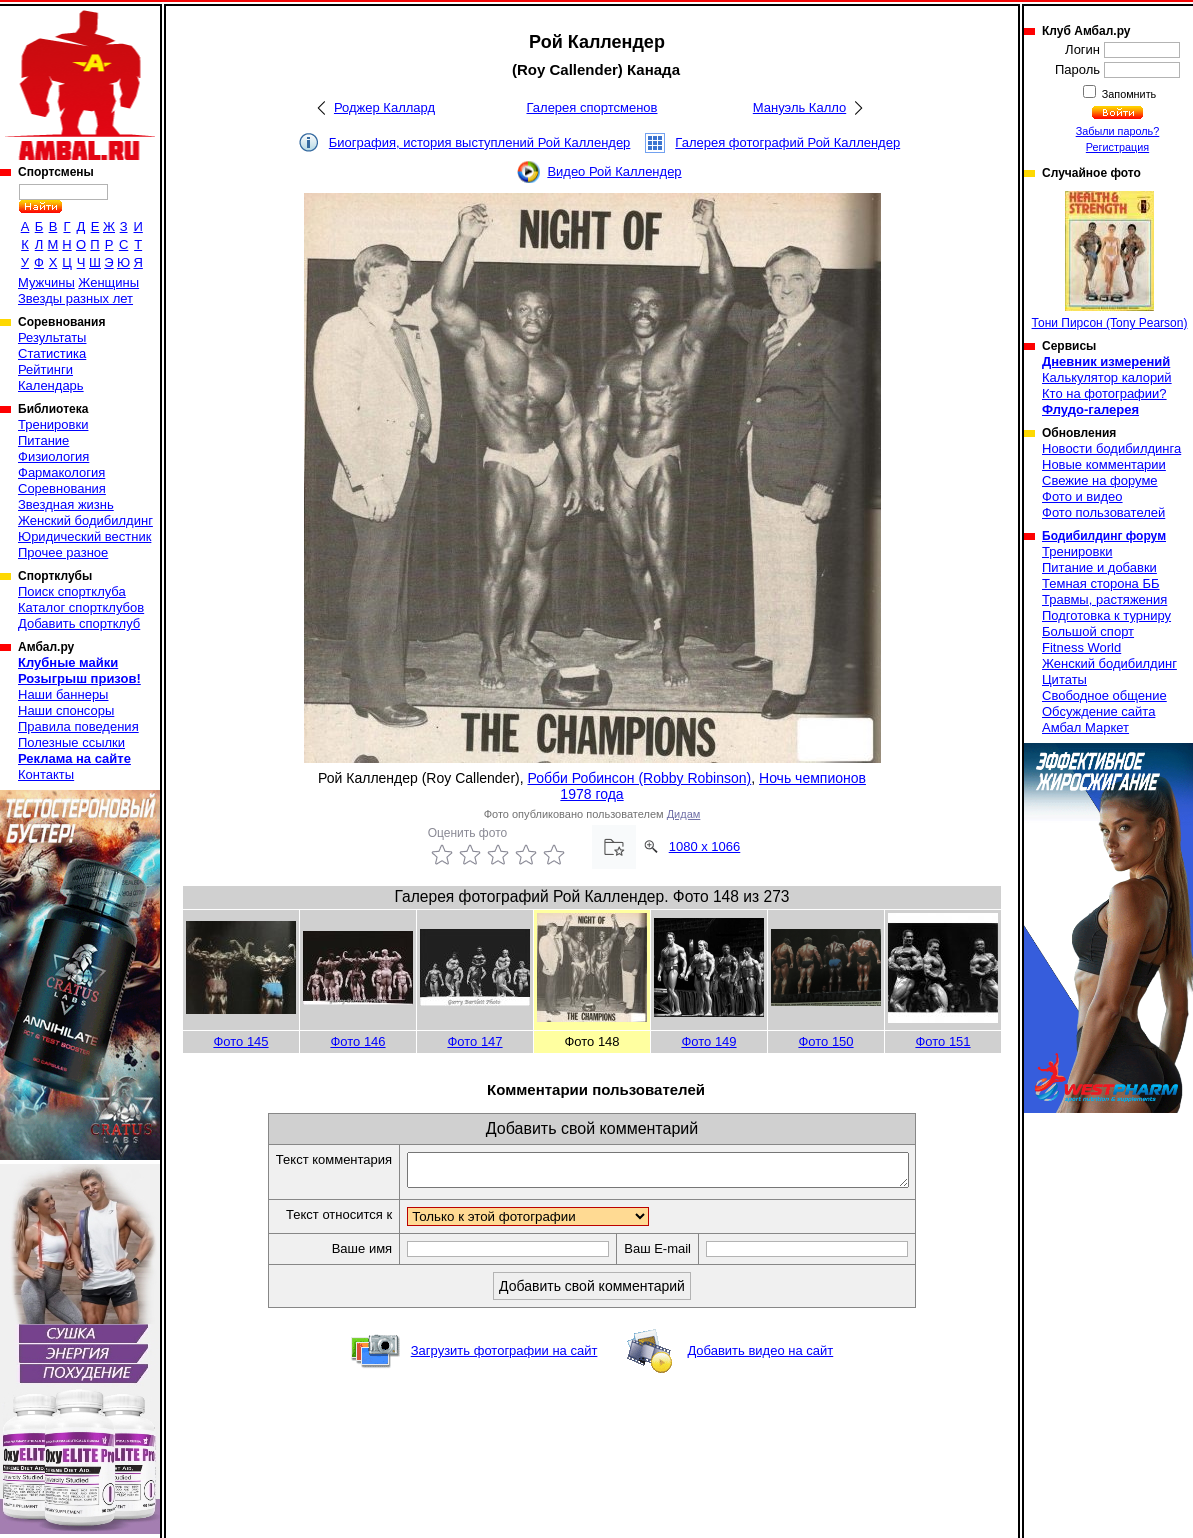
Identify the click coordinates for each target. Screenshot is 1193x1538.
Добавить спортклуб (79, 623)
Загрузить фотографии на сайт (504, 1356)
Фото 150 (825, 1041)
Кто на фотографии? (1104, 393)
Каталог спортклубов (81, 607)
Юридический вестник (84, 536)
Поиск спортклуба (72, 591)
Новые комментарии (1104, 464)
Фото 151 (942, 1041)
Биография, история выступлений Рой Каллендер (480, 142)
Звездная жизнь (66, 504)
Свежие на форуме (1100, 480)
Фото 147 (474, 1041)
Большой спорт (1088, 631)
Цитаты (1064, 679)
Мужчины (46, 282)
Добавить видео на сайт (760, 1356)
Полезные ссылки (71, 742)
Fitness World (1081, 647)
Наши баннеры (63, 694)
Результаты (52, 337)
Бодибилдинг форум (1104, 536)
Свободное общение (1104, 695)
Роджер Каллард (384, 107)
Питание (43, 440)
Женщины (108, 282)
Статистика (52, 353)
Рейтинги (45, 369)
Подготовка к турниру (1106, 615)
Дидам (684, 814)
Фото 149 (708, 1041)
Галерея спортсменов (592, 107)
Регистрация (1117, 147)
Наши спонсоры (66, 710)
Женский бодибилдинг (85, 520)
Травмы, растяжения (1104, 599)
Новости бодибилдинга (1111, 448)
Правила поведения (78, 726)
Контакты (46, 774)
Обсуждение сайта (1098, 711)
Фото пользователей (1103, 512)
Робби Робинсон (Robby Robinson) (640, 778)
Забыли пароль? (1118, 131)
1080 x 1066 (705, 846)
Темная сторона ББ (1101, 583)
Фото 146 (357, 1041)
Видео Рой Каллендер (614, 171)
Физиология (53, 456)
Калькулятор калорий (1107, 377)
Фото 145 (240, 1041)
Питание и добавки (1099, 567)
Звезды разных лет (75, 298)
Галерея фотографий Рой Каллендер (787, 142)
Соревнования (62, 488)
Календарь (51, 385)
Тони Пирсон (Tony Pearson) (1110, 260)
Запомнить (1128, 94)
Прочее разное (63, 552)
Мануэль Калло (799, 107)
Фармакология (61, 472)
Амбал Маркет (1085, 727)
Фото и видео (1082, 496)
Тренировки (53, 424)
